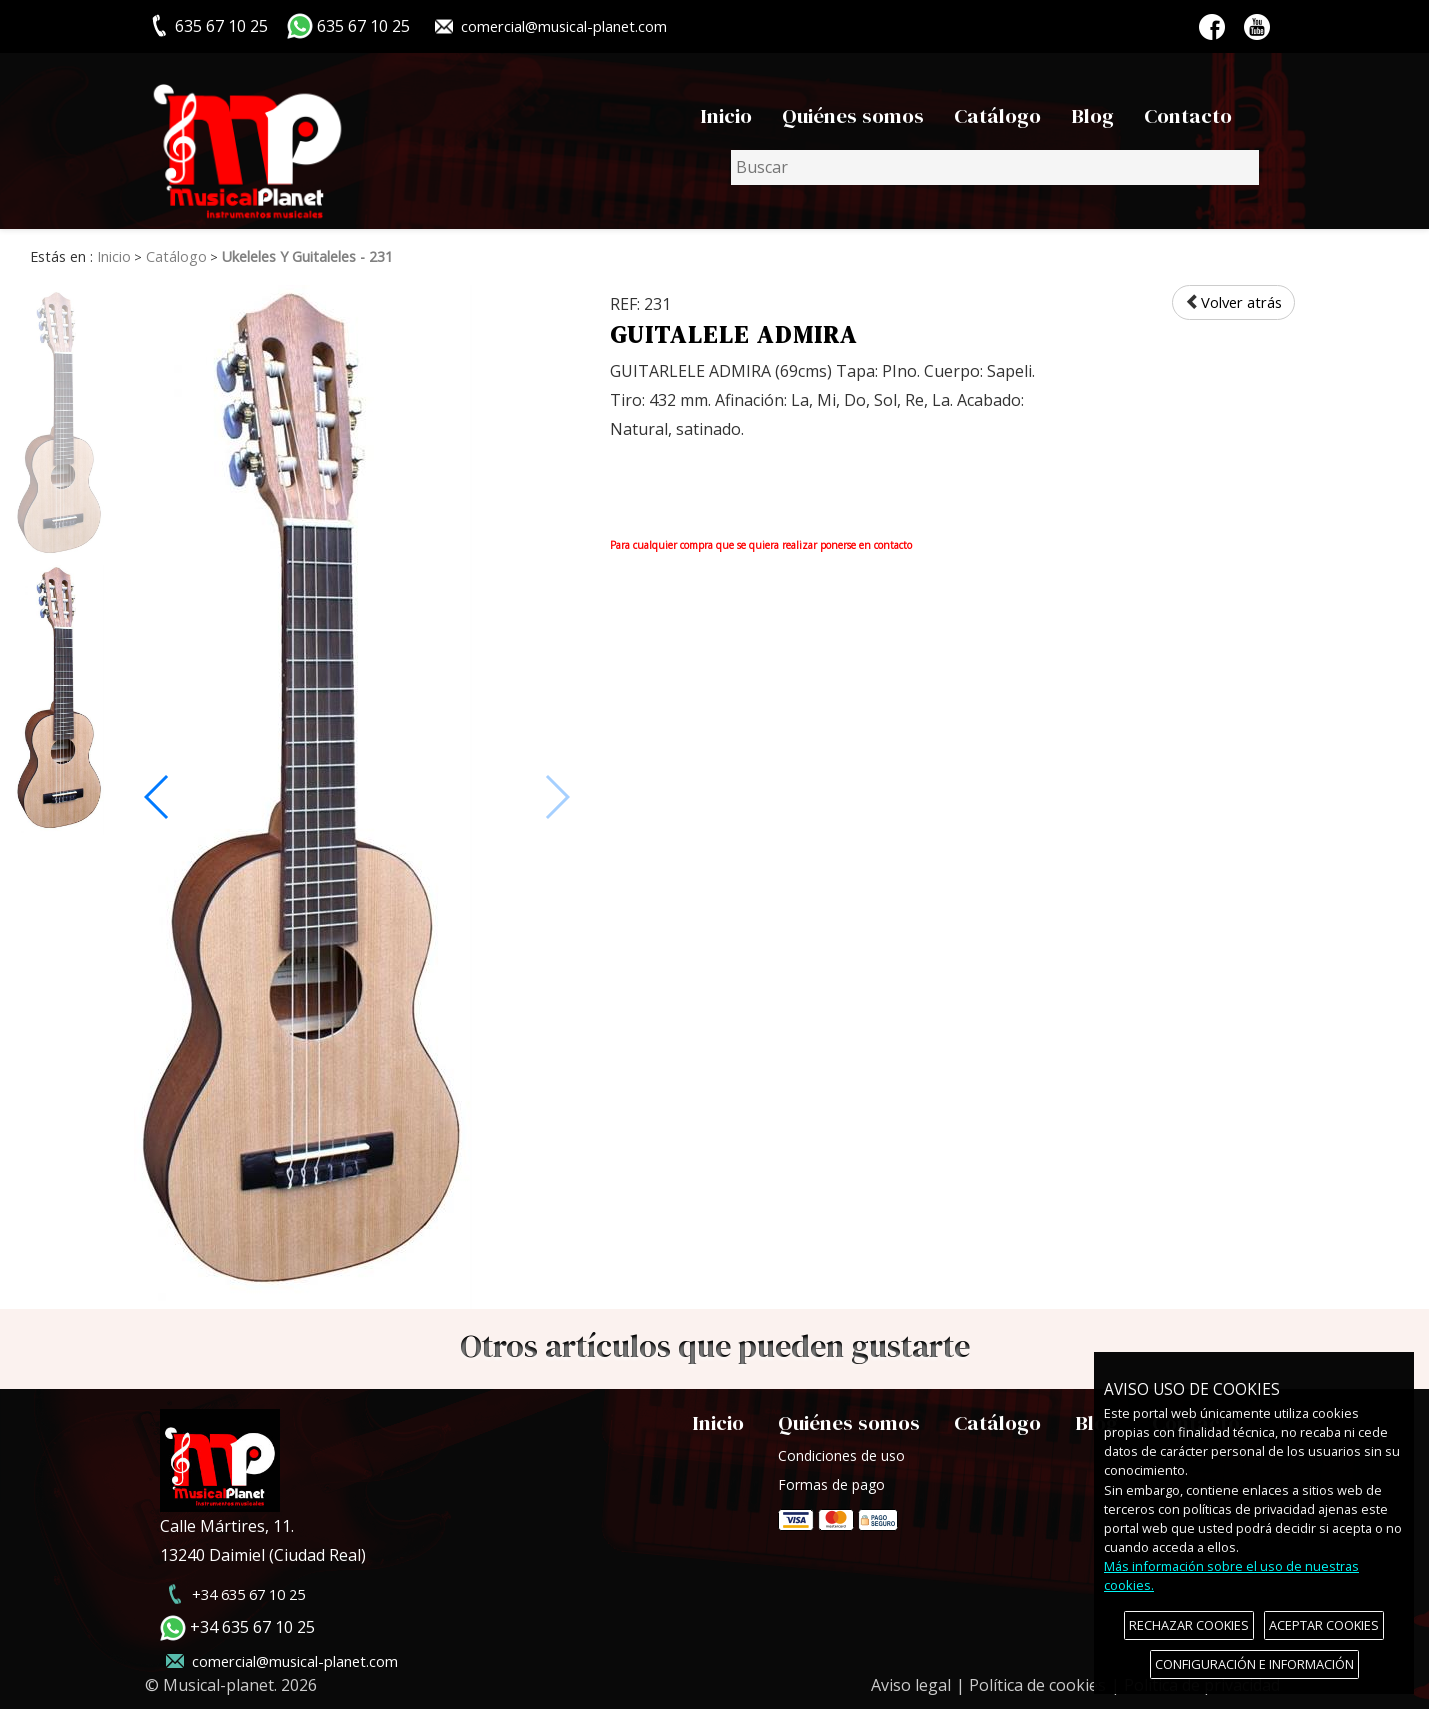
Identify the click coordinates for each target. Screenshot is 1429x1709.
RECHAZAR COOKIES (1189, 1625)
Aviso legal (911, 1685)
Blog (1092, 115)
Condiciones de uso (841, 1455)
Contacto (1188, 115)
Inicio (726, 115)
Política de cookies (1037, 1685)
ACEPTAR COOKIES (1324, 1625)
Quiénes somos (853, 115)
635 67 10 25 (363, 26)
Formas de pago (838, 1513)
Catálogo (997, 115)
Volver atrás (1228, 303)
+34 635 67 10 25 (252, 1594)
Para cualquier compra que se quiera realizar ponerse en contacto (761, 545)
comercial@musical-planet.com (573, 26)
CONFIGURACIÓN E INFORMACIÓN (1254, 1664)
